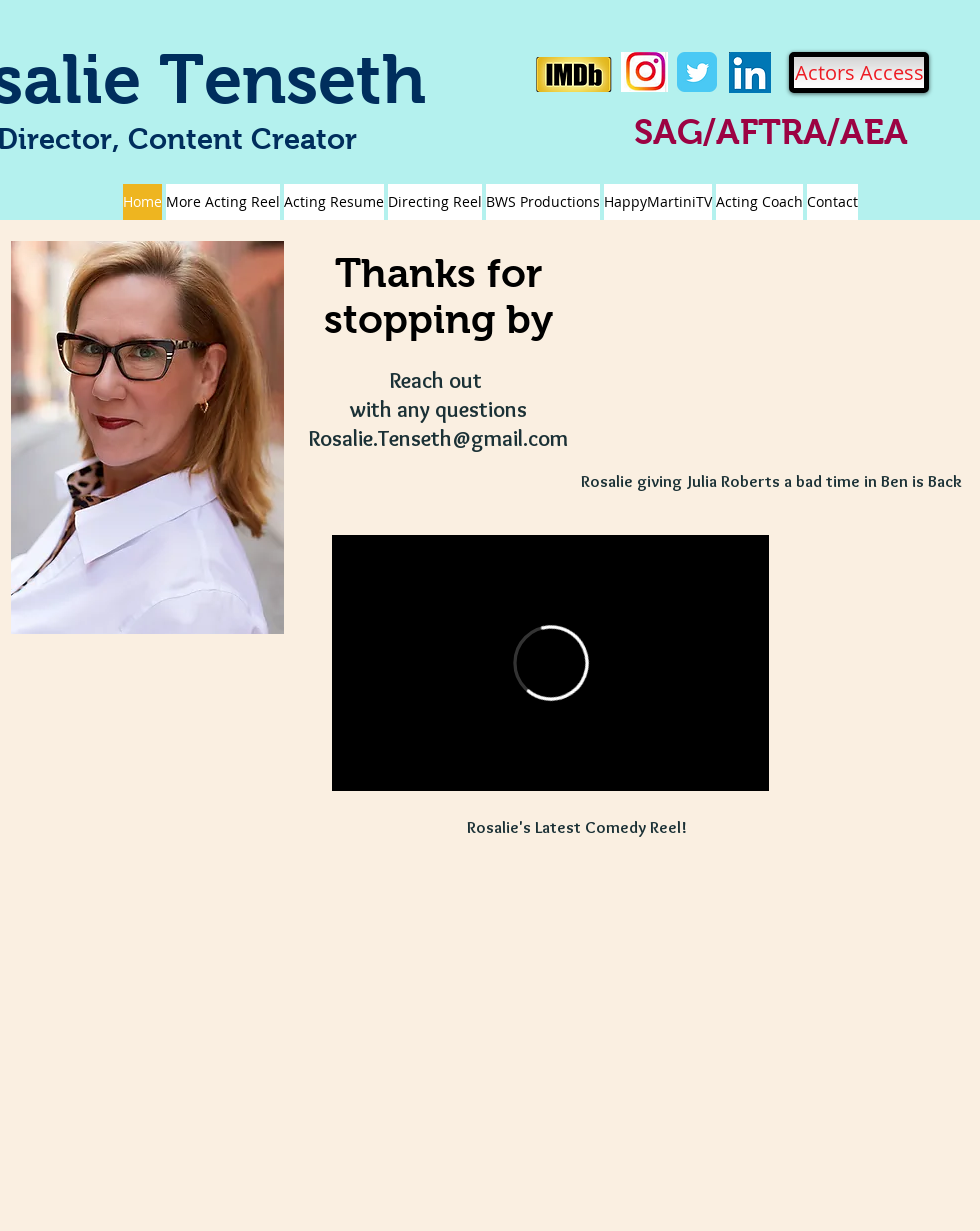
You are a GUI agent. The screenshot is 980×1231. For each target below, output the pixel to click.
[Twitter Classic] (697, 72)
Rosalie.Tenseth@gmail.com (438, 438)
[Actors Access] (859, 72)
